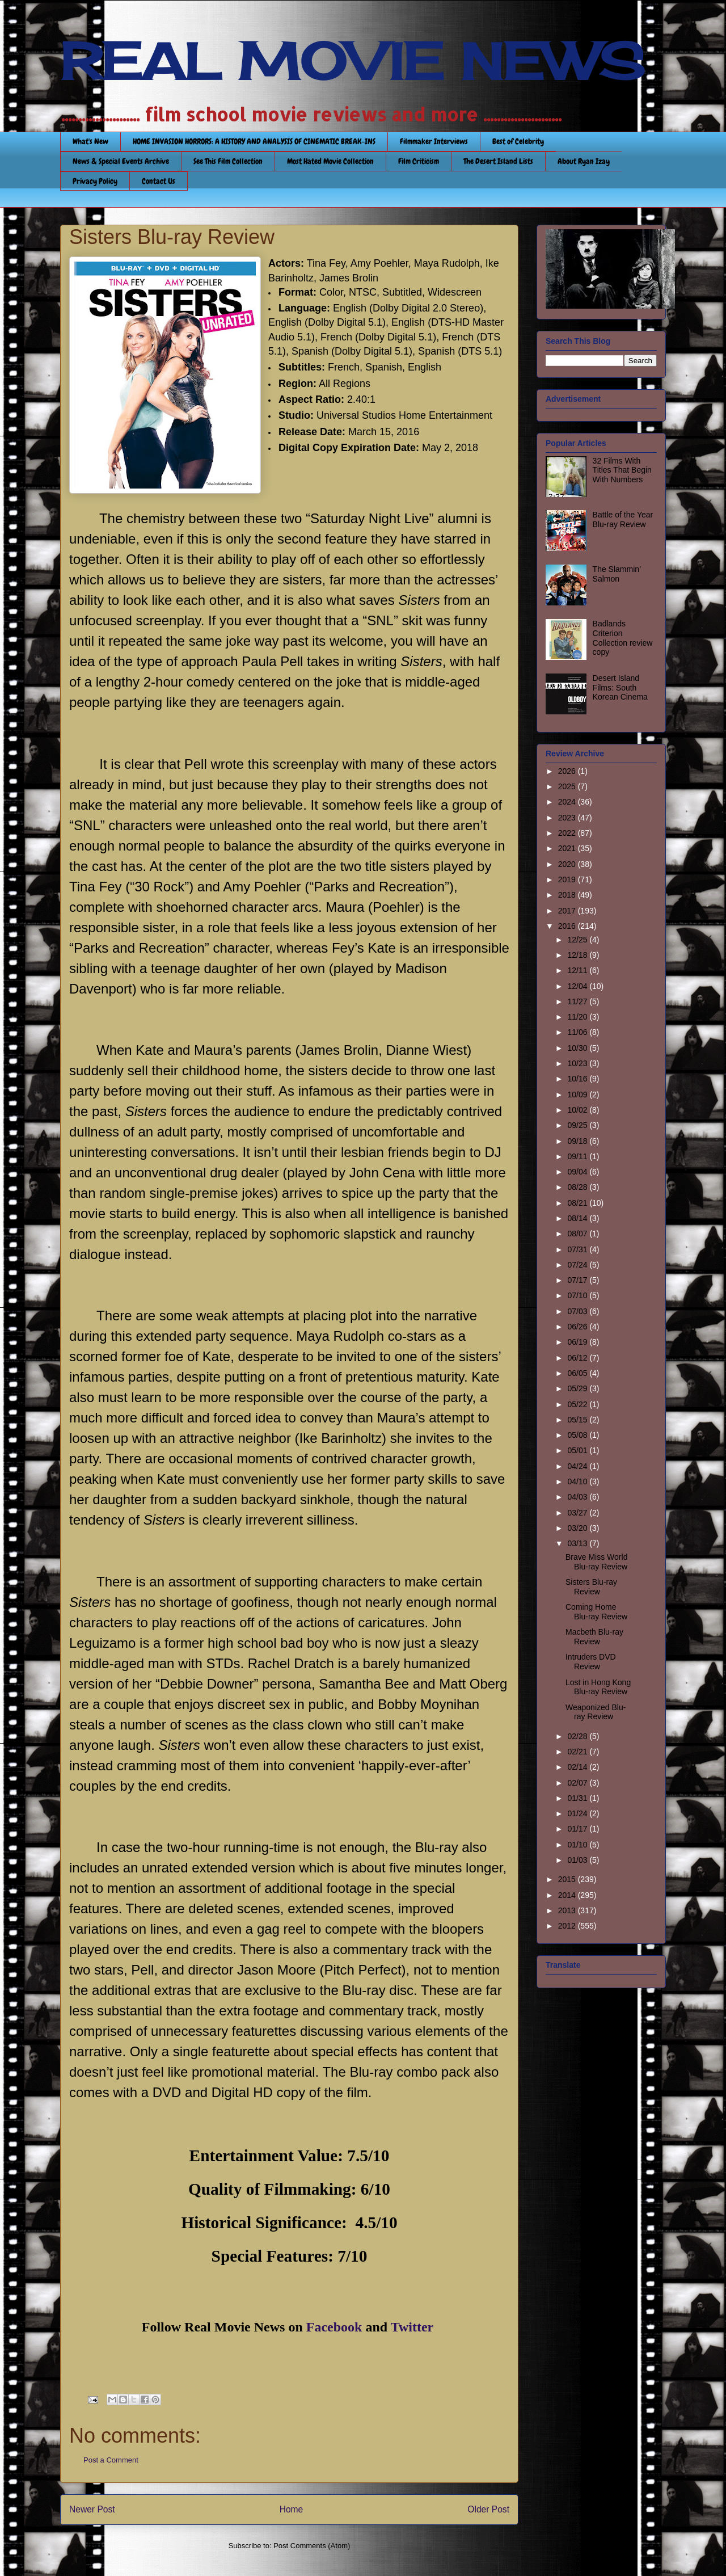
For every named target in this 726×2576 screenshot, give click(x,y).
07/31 (578, 1249)
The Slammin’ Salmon (617, 574)
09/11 (578, 1156)
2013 (568, 1910)
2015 (568, 1879)
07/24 (578, 1264)
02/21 (578, 1751)
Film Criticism (418, 161)
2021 (568, 848)
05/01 (578, 1450)
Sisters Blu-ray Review (591, 1586)
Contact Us (158, 181)
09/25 (578, 1125)
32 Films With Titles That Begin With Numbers (622, 470)
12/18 (578, 954)
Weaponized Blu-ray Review (595, 1712)
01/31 (578, 1798)
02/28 (578, 1736)
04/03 (578, 1496)
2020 (568, 864)
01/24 (578, 1813)
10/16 (578, 1078)
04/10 (578, 1481)
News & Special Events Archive (121, 161)
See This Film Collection (228, 161)
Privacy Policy (95, 181)
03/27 (578, 1512)
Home (291, 2509)
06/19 (578, 1341)
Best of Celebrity (518, 141)
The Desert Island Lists (498, 161)
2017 (568, 910)
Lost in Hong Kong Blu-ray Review (598, 1687)
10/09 (578, 1094)
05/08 (578, 1434)
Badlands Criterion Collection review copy (623, 637)
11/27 (578, 1001)
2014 (568, 1895)
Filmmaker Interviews (434, 141)
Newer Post (92, 2509)
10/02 (578, 1109)
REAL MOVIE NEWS (352, 61)
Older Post (488, 2509)
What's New (90, 141)
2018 (568, 894)
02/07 (578, 1782)
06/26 (578, 1326)
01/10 (578, 1844)
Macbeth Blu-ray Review (594, 1636)
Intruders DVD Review (590, 1661)
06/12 (578, 1357)
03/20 (578, 1528)
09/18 (578, 1141)
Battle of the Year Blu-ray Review (623, 519)
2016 (568, 926)
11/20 (578, 1016)
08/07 (578, 1233)
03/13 (578, 1543)
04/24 (578, 1466)
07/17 (578, 1280)
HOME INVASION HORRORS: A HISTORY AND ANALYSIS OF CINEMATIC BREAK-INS (254, 141)
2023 (568, 817)
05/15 (578, 1419)
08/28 (578, 1187)
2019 (568, 879)
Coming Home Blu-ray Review (596, 1611)
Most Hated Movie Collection (330, 161)
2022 (568, 832)
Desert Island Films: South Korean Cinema (620, 688)
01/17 (578, 1828)
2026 (568, 771)
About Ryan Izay (584, 161)
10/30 (578, 1048)
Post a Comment (110, 2460)
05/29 (578, 1388)
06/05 (578, 1373)
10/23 (578, 1063)
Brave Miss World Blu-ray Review (596, 1561)
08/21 (578, 1202)
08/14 (578, 1218)
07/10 (578, 1295)
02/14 (578, 1766)
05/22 (578, 1404)
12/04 (578, 986)
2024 (568, 801)
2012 (568, 1925)
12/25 (578, 939)
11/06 (578, 1032)
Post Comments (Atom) (311, 2545)
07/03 (578, 1311)
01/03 (578, 1859)
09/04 (578, 1171)
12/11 (578, 970)
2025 (568, 786)
